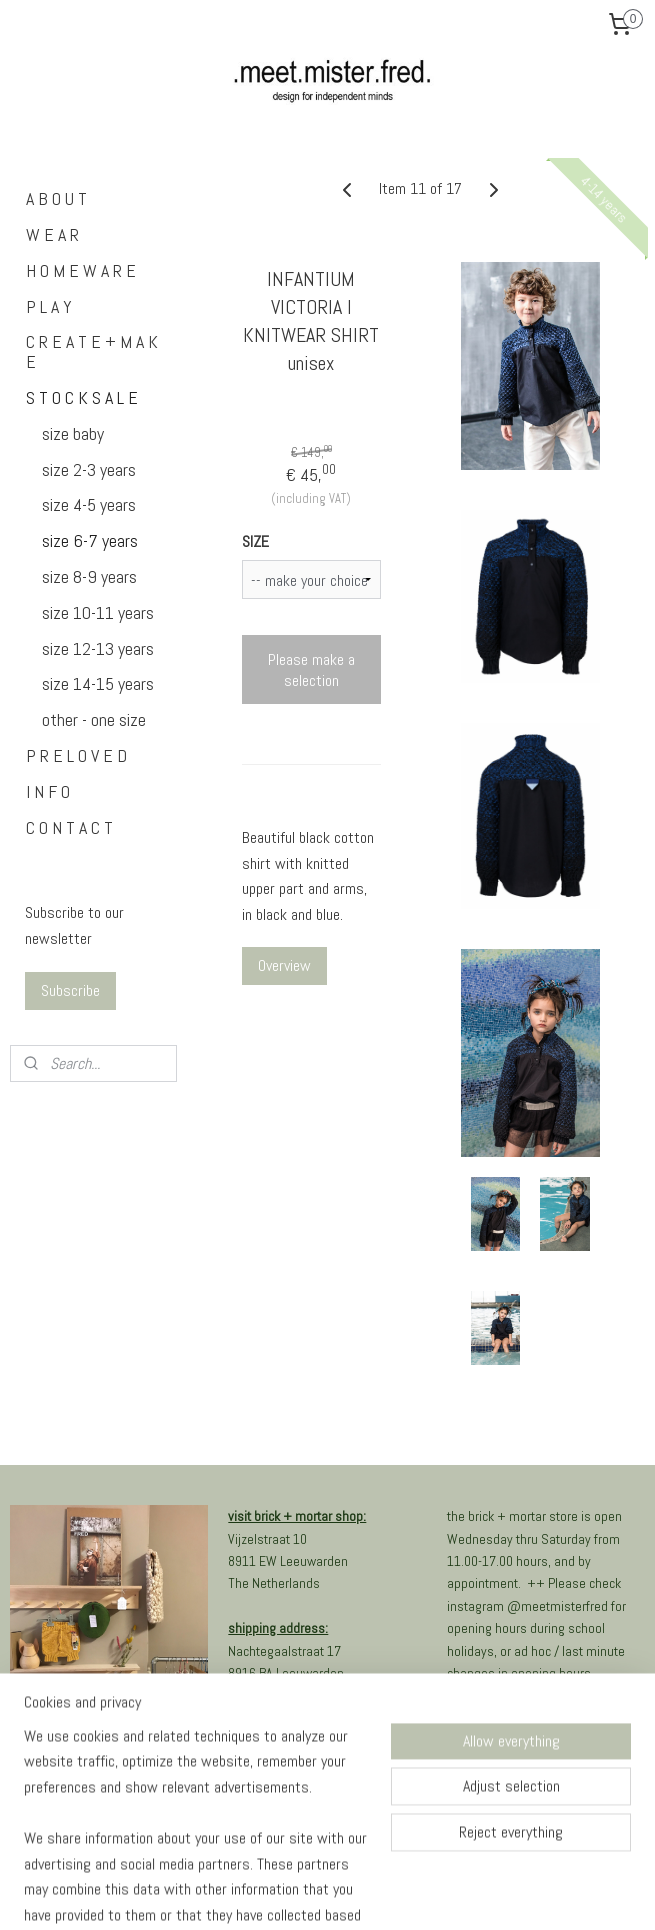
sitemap (270, 1893)
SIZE (255, 541)
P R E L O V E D (76, 755)
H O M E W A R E (81, 270)
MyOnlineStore (524, 1893)
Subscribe (70, 990)
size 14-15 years (98, 683)
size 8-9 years (89, 576)
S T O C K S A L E (82, 397)
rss (306, 1893)
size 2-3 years (89, 469)
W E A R (52, 234)
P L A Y (49, 306)
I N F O (48, 791)
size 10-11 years (98, 612)
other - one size (94, 719)
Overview (284, 966)
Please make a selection (311, 670)
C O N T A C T (69, 827)
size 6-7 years (90, 540)
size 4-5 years (89, 504)
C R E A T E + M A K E (92, 351)
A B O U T (56, 198)
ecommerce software (373, 1893)
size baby (73, 433)
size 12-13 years (98, 648)
